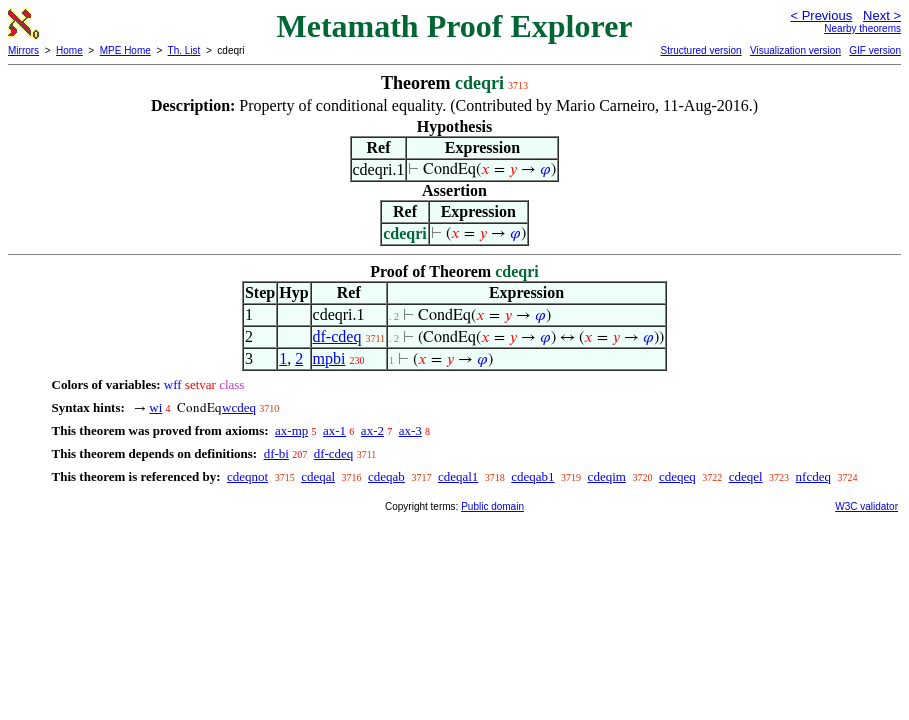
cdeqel (746, 476)
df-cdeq (337, 336)
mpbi (329, 358)
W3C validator (866, 506)
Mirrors (23, 50)
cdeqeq (677, 476)
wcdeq (239, 407)
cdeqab (386, 476)
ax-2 (372, 430)
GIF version (875, 50)
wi (155, 407)
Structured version (700, 50)
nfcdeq (813, 476)
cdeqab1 (532, 476)
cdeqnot (247, 476)
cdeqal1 (458, 476)
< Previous (821, 15)
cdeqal (318, 476)
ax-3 (410, 430)
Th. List (184, 50)
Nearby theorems (862, 28)
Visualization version (795, 50)
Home (69, 50)
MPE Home (125, 50)
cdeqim (607, 476)
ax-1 (334, 430)
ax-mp (291, 430)
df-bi (276, 453)
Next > (882, 15)
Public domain (492, 506)
